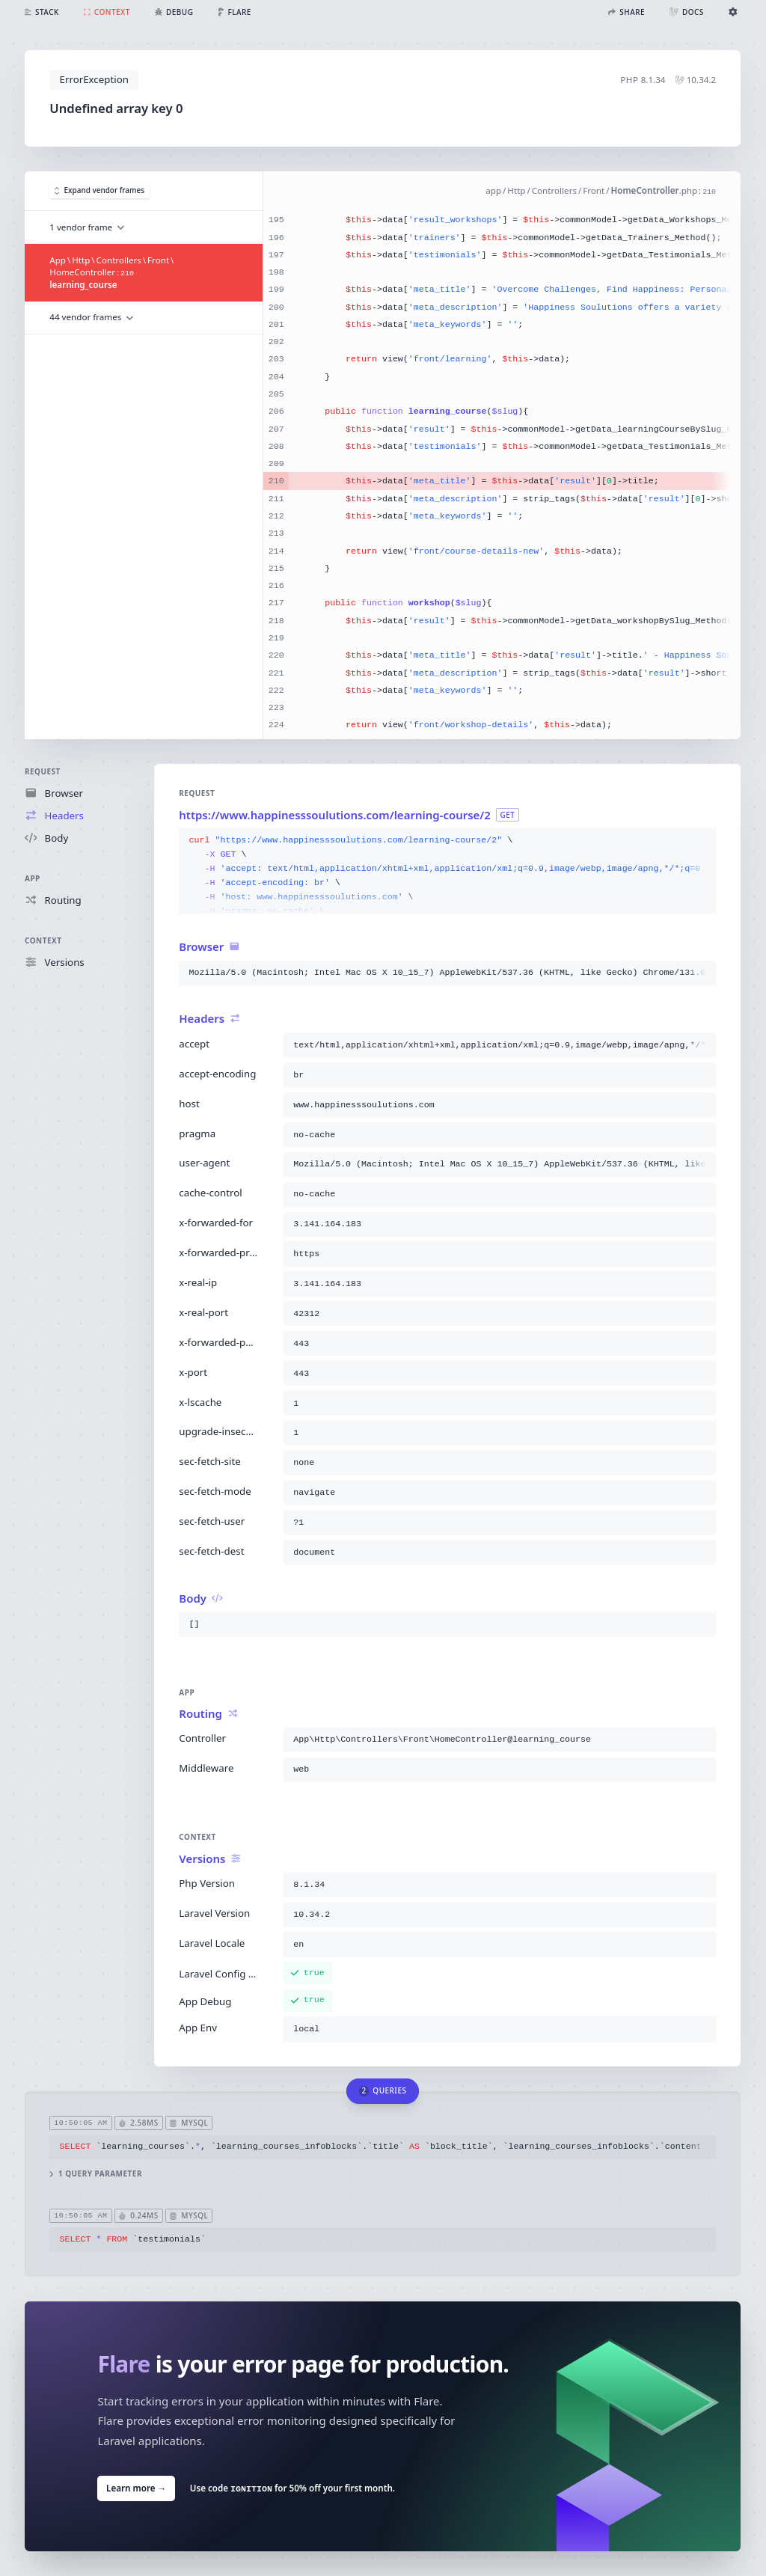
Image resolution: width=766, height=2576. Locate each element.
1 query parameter (96, 2174)
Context (43, 940)
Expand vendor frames (99, 191)
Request (43, 771)
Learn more (136, 2488)
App (32, 878)
